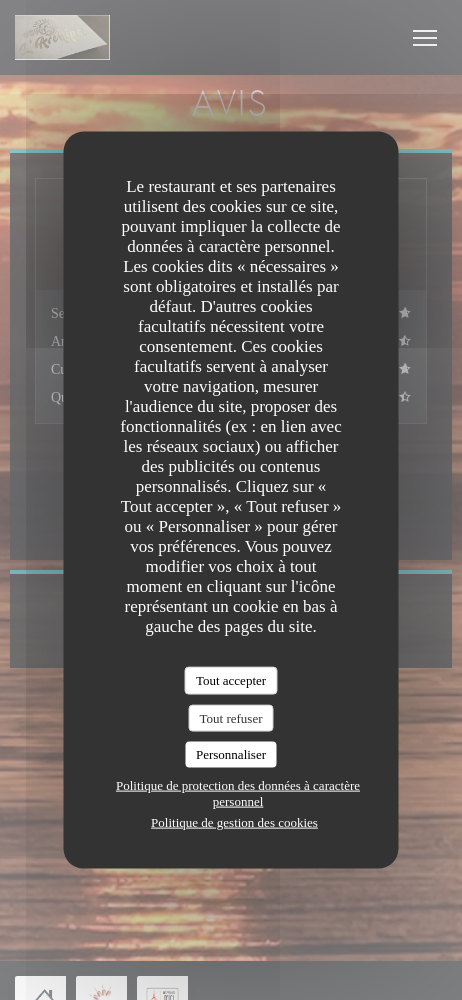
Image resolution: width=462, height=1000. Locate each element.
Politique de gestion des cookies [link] (234, 821)
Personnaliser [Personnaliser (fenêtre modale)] (231, 754)
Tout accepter (231, 680)
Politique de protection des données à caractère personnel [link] (238, 792)
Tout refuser (231, 717)
